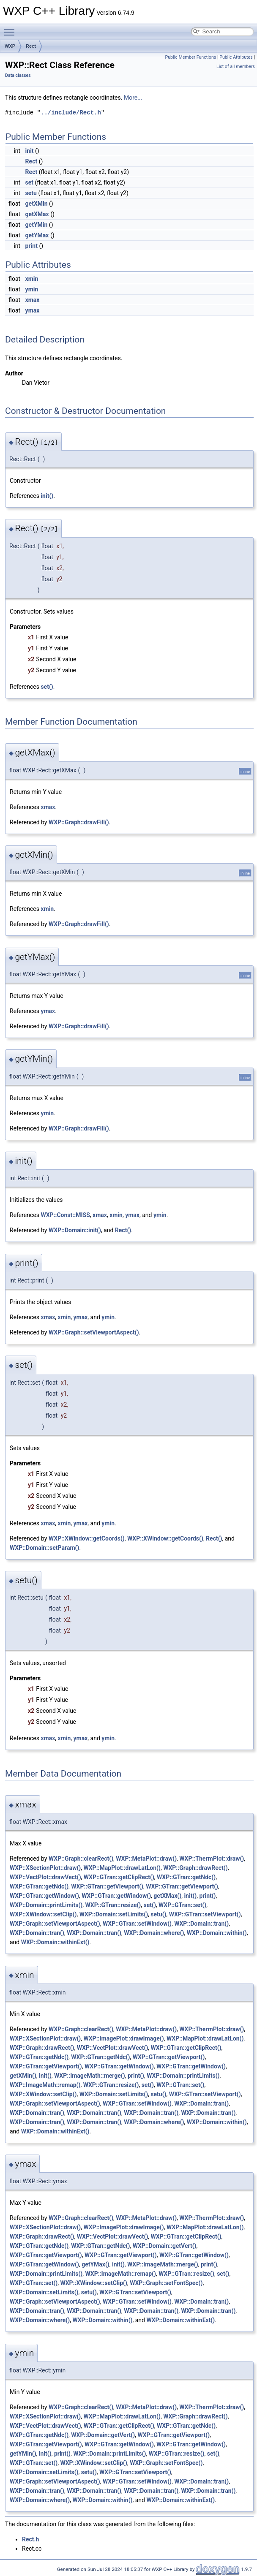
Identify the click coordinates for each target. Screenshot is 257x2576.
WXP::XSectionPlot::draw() (45, 1867)
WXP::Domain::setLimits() (113, 1914)
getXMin (36, 203)
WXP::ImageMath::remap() (45, 2084)
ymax (32, 310)
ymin (31, 289)
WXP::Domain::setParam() (44, 1547)
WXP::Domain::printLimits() (46, 1905)
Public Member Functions (190, 57)
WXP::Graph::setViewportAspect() (94, 1332)
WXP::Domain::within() (217, 1932)
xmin (31, 278)
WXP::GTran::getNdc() (186, 1877)
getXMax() (167, 1895)
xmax (32, 299)
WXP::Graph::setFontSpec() (166, 2283)
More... (133, 97)
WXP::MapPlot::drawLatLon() (121, 1867)
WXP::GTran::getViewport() (107, 1886)
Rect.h (30, 2539)
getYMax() (95, 2264)
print (31, 245)
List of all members (235, 66)
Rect (31, 46)
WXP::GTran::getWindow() (44, 1895)
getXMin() (23, 2075)
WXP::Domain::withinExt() (55, 1942)
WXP (10, 46)
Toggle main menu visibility (11, 28)
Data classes (18, 75)
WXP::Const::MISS (65, 1215)
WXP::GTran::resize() (113, 1905)
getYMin (36, 224)
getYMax (37, 235)
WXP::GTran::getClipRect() (119, 1877)
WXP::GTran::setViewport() (205, 1914)
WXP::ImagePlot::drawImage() (123, 2038)
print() (207, 1895)
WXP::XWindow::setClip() (43, 1914)
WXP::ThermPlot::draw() (211, 1858)
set (29, 182)
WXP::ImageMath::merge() (89, 2075)
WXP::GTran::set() (182, 1905)
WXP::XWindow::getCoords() (87, 1538)
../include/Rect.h (71, 113)
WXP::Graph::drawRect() (195, 1867)
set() (47, 686)
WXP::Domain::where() (154, 1932)
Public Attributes (236, 57)
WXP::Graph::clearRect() (81, 1858)
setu (31, 193)
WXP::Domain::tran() (201, 1923)
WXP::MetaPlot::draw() (146, 1858)
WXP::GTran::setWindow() (137, 1923)
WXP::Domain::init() (75, 1230)
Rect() (123, 1230)
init (29, 150)
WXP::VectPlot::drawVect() (45, 1877)
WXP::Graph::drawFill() (79, 822)
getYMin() (23, 2453)
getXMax (37, 214)
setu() (158, 1914)
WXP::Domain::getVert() (165, 2245)
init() (47, 495)
